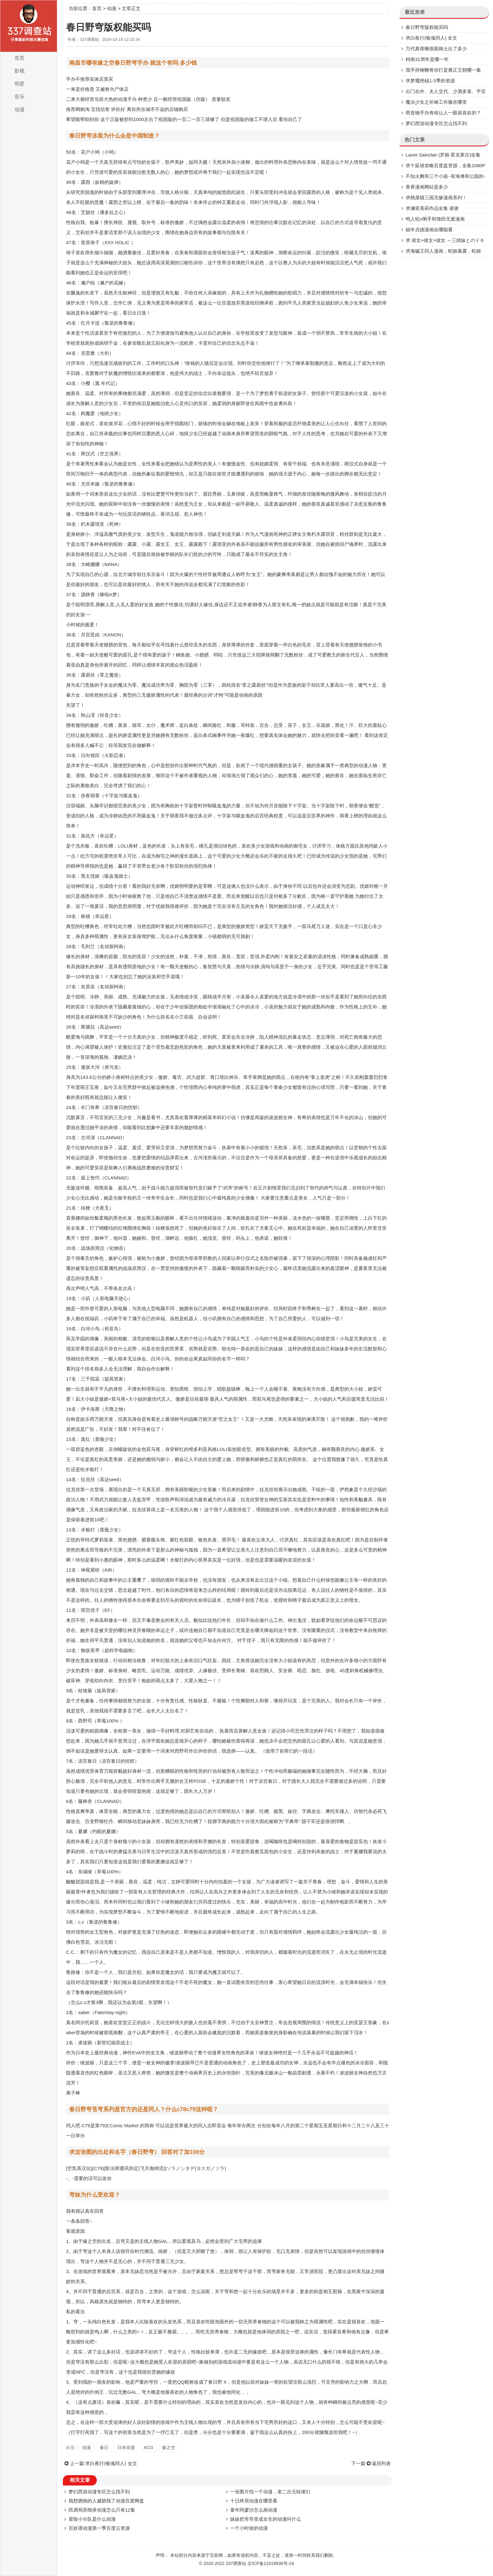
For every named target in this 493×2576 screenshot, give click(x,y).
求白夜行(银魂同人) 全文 (111, 2463)
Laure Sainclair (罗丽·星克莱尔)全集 (443, 154)
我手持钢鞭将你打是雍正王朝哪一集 (443, 70)
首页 (19, 58)
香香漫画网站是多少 (427, 186)
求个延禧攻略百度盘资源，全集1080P (445, 165)
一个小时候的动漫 (249, 2528)
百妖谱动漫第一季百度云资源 (99, 2528)
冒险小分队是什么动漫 (92, 2519)
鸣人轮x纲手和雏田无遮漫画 (435, 219)
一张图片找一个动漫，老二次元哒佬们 (270, 2491)
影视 (19, 71)
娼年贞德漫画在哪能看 (429, 229)
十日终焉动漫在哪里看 (253, 2500)
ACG (148, 2447)
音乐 (19, 96)
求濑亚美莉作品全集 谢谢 (432, 208)
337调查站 (236, 2563)
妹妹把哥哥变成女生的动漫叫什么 (265, 2519)
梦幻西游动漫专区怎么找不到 (99, 2491)
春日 (104, 2447)
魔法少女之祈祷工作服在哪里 (436, 102)
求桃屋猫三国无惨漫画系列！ (436, 197)
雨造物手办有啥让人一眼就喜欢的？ (443, 112)
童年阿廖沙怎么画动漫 (253, 2510)
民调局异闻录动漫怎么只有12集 (102, 2510)
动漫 (19, 109)
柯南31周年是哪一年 (427, 59)
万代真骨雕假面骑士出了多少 (436, 48)
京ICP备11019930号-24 (270, 2563)
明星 (19, 83)
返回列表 (381, 2463)
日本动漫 (126, 2447)
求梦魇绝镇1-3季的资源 (430, 80)
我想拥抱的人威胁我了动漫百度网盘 (106, 2500)
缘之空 (168, 2447)
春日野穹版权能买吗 (427, 27)
